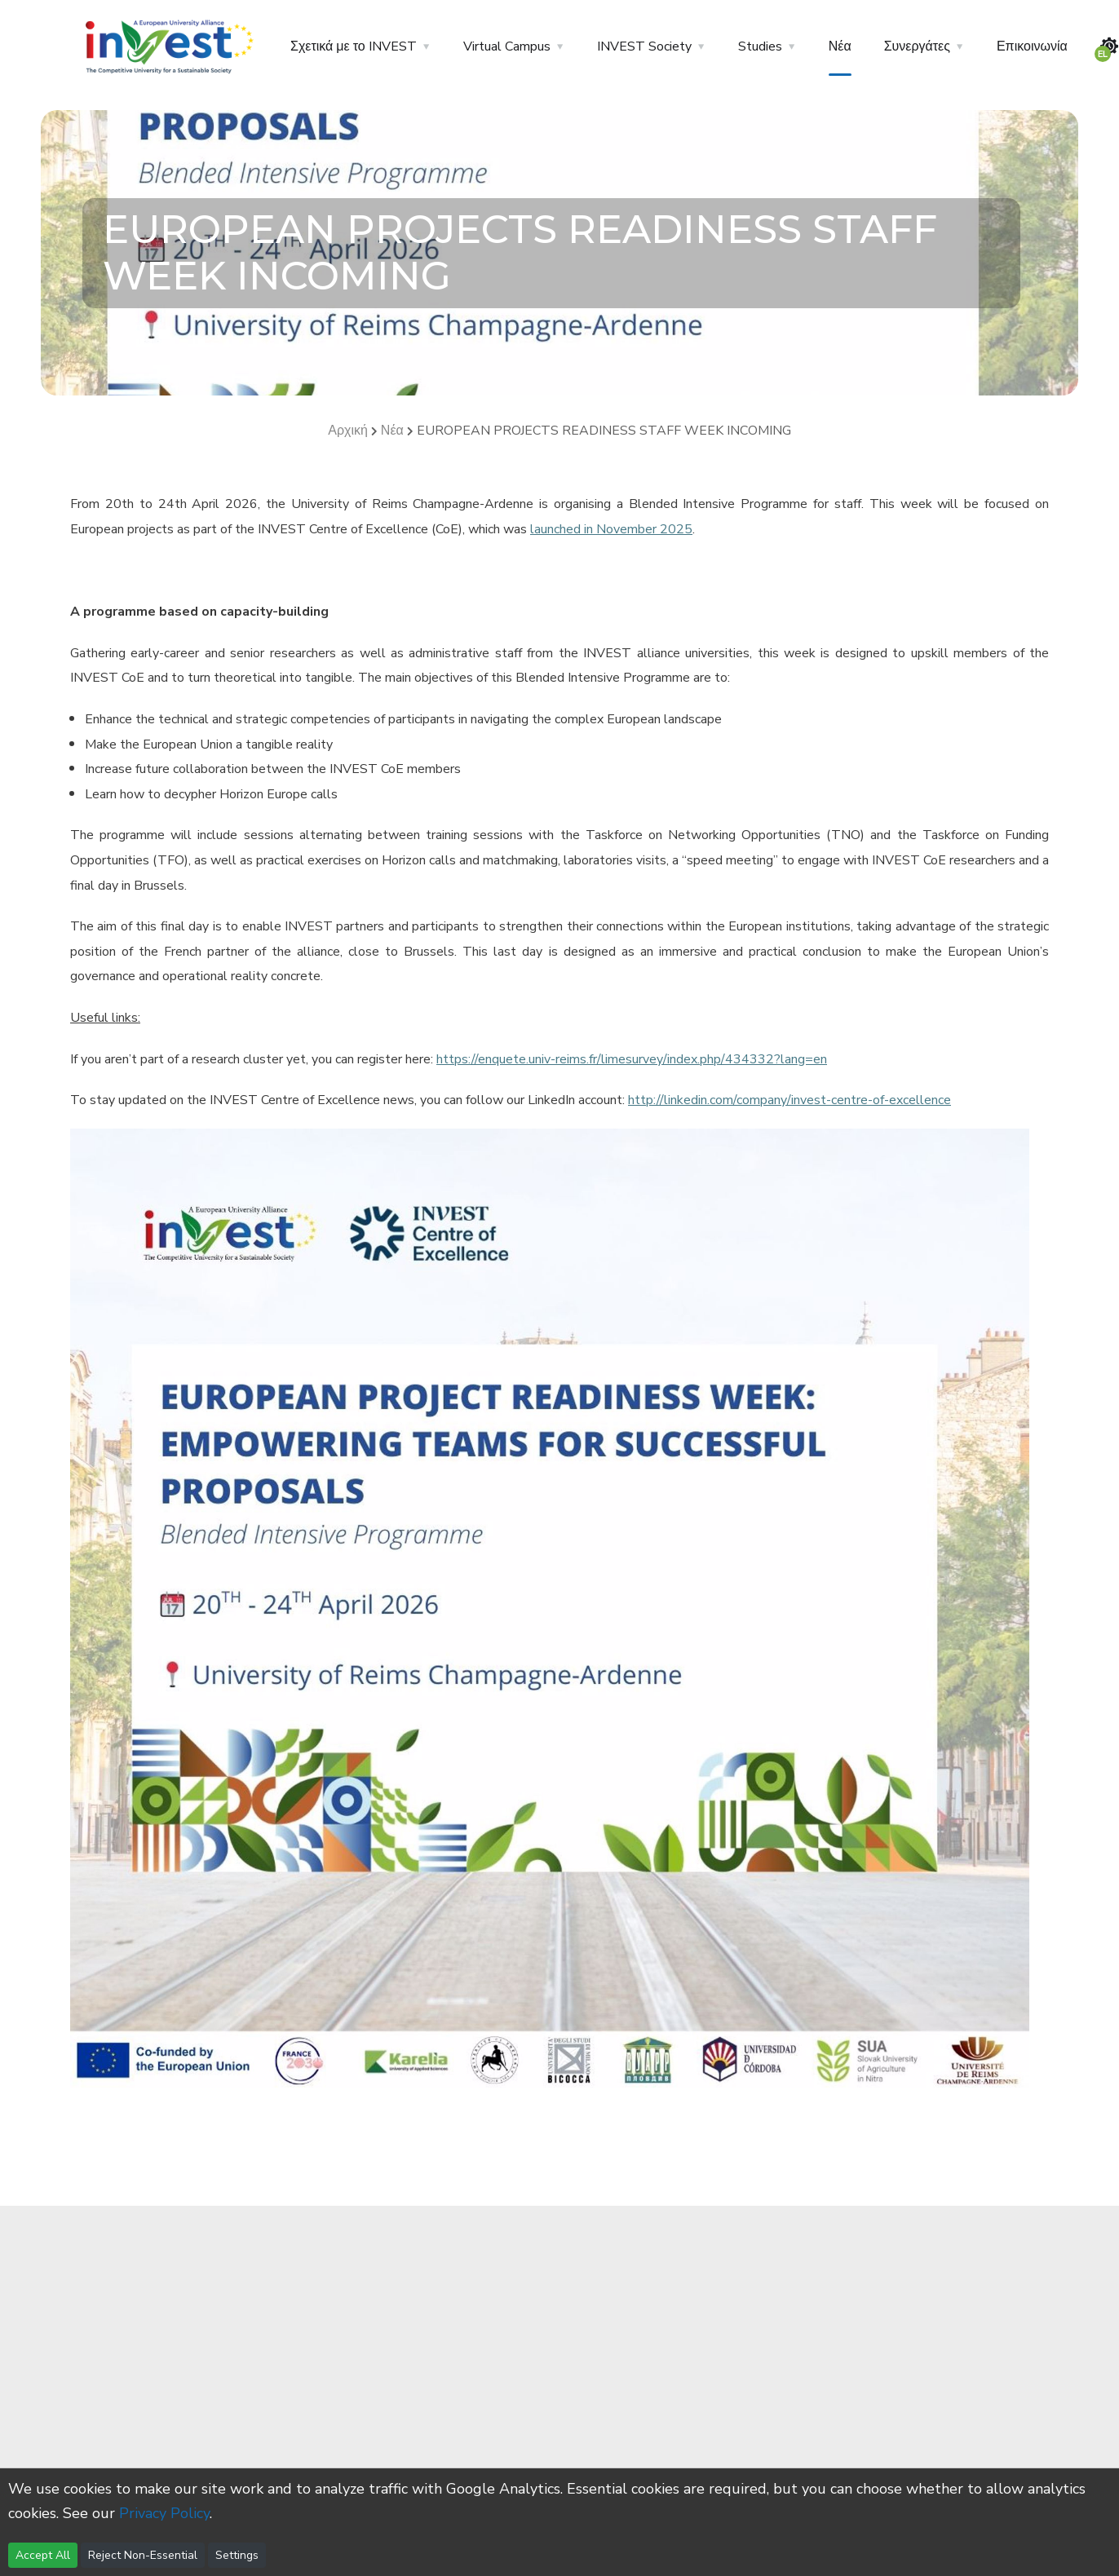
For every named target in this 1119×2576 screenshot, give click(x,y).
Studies (760, 46)
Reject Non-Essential (142, 2555)
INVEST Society (644, 46)
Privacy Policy (164, 2513)
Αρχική (348, 431)
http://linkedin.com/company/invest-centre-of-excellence (789, 1100)
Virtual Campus (507, 46)
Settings (237, 2555)
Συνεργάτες (917, 46)
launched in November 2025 (611, 529)
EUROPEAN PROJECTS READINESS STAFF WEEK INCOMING (604, 431)
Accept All (42, 2555)
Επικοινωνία (1032, 46)
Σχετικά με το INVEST (353, 46)
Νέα (840, 46)
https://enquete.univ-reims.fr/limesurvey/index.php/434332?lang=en (631, 1059)
